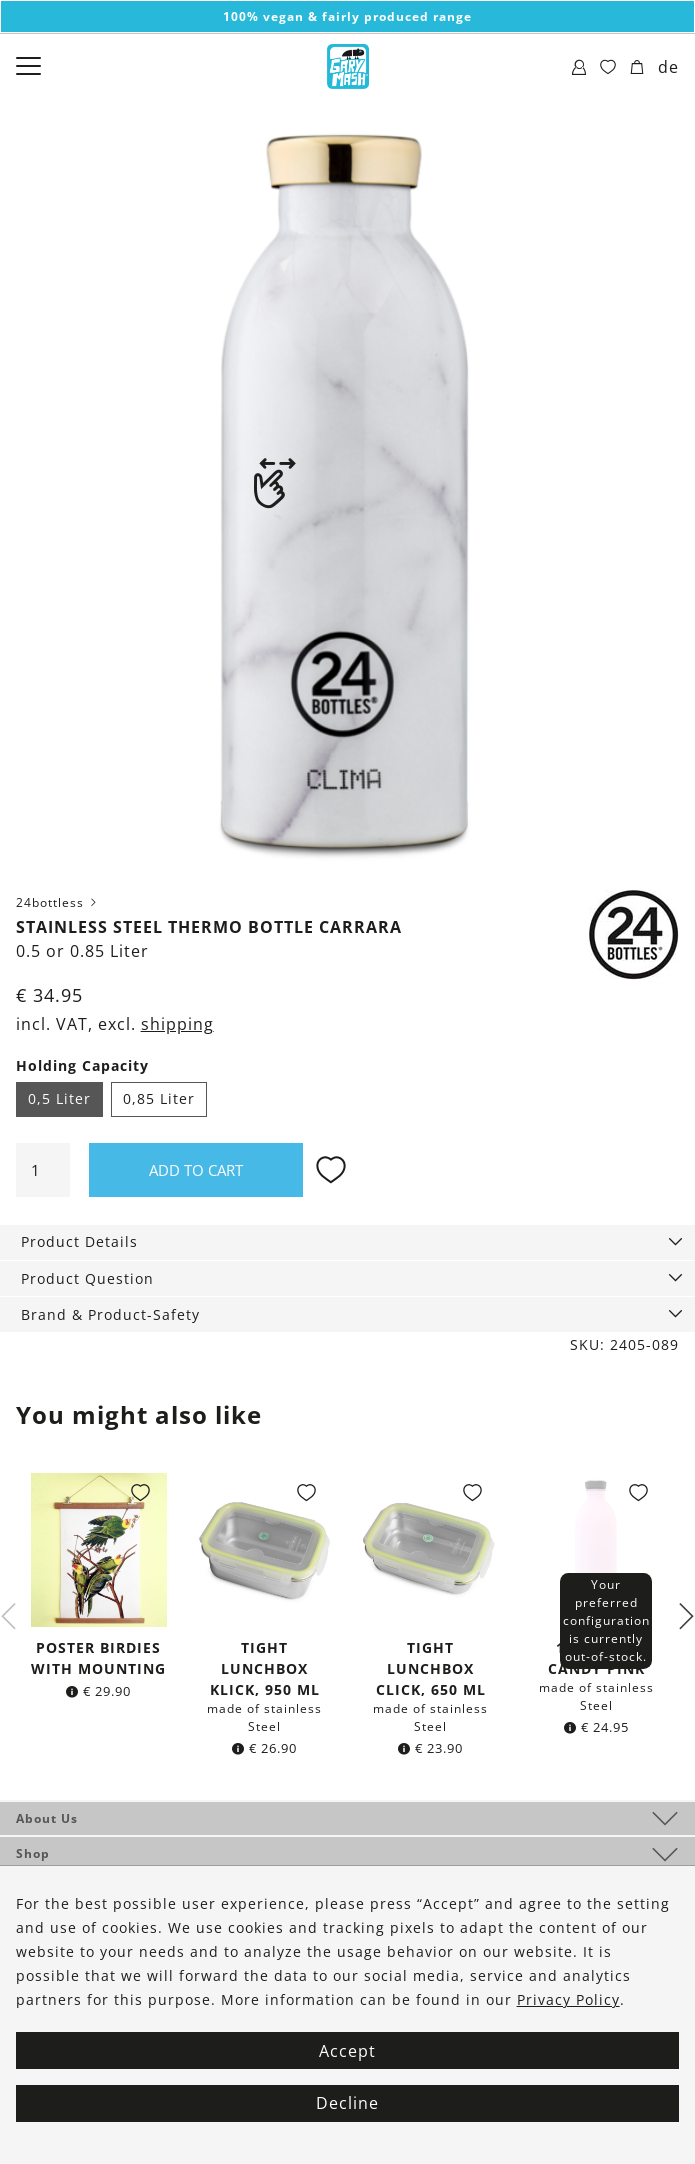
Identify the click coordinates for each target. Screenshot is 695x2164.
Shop (33, 1853)
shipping (177, 1024)
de (668, 67)
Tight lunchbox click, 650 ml (431, 1668)
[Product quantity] (43, 1170)
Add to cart (196, 1170)
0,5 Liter (59, 1098)
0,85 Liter (159, 1098)
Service (41, 1889)
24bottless (58, 902)
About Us (47, 1818)
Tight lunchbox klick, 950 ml (265, 1668)
